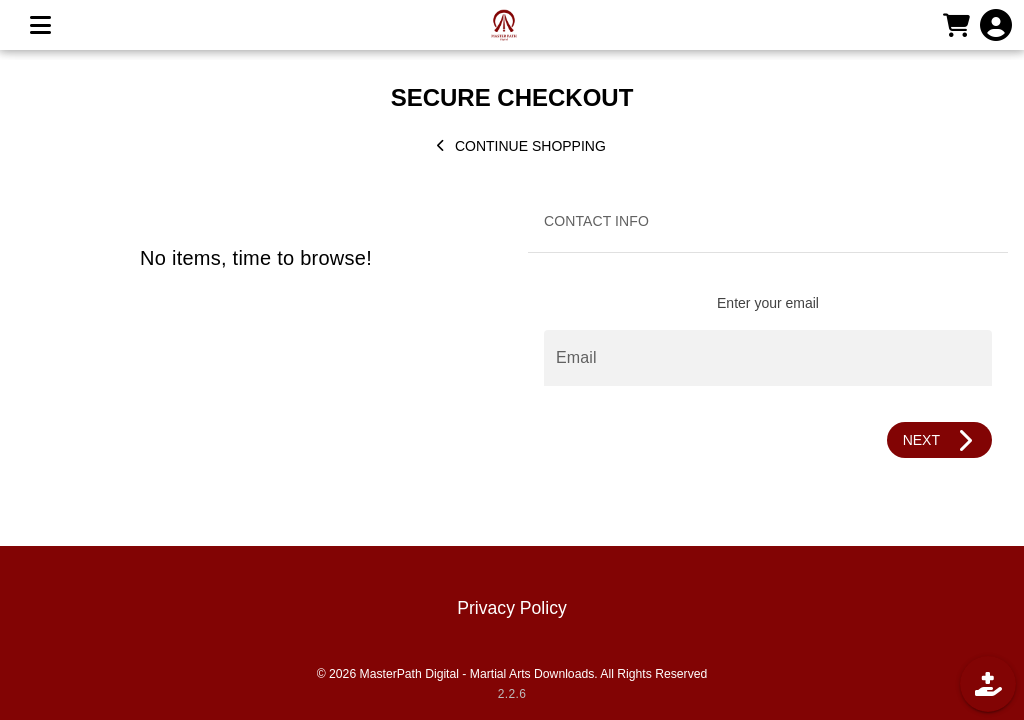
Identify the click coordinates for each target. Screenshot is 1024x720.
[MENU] (40, 25)
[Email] (768, 358)
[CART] (956, 25)
